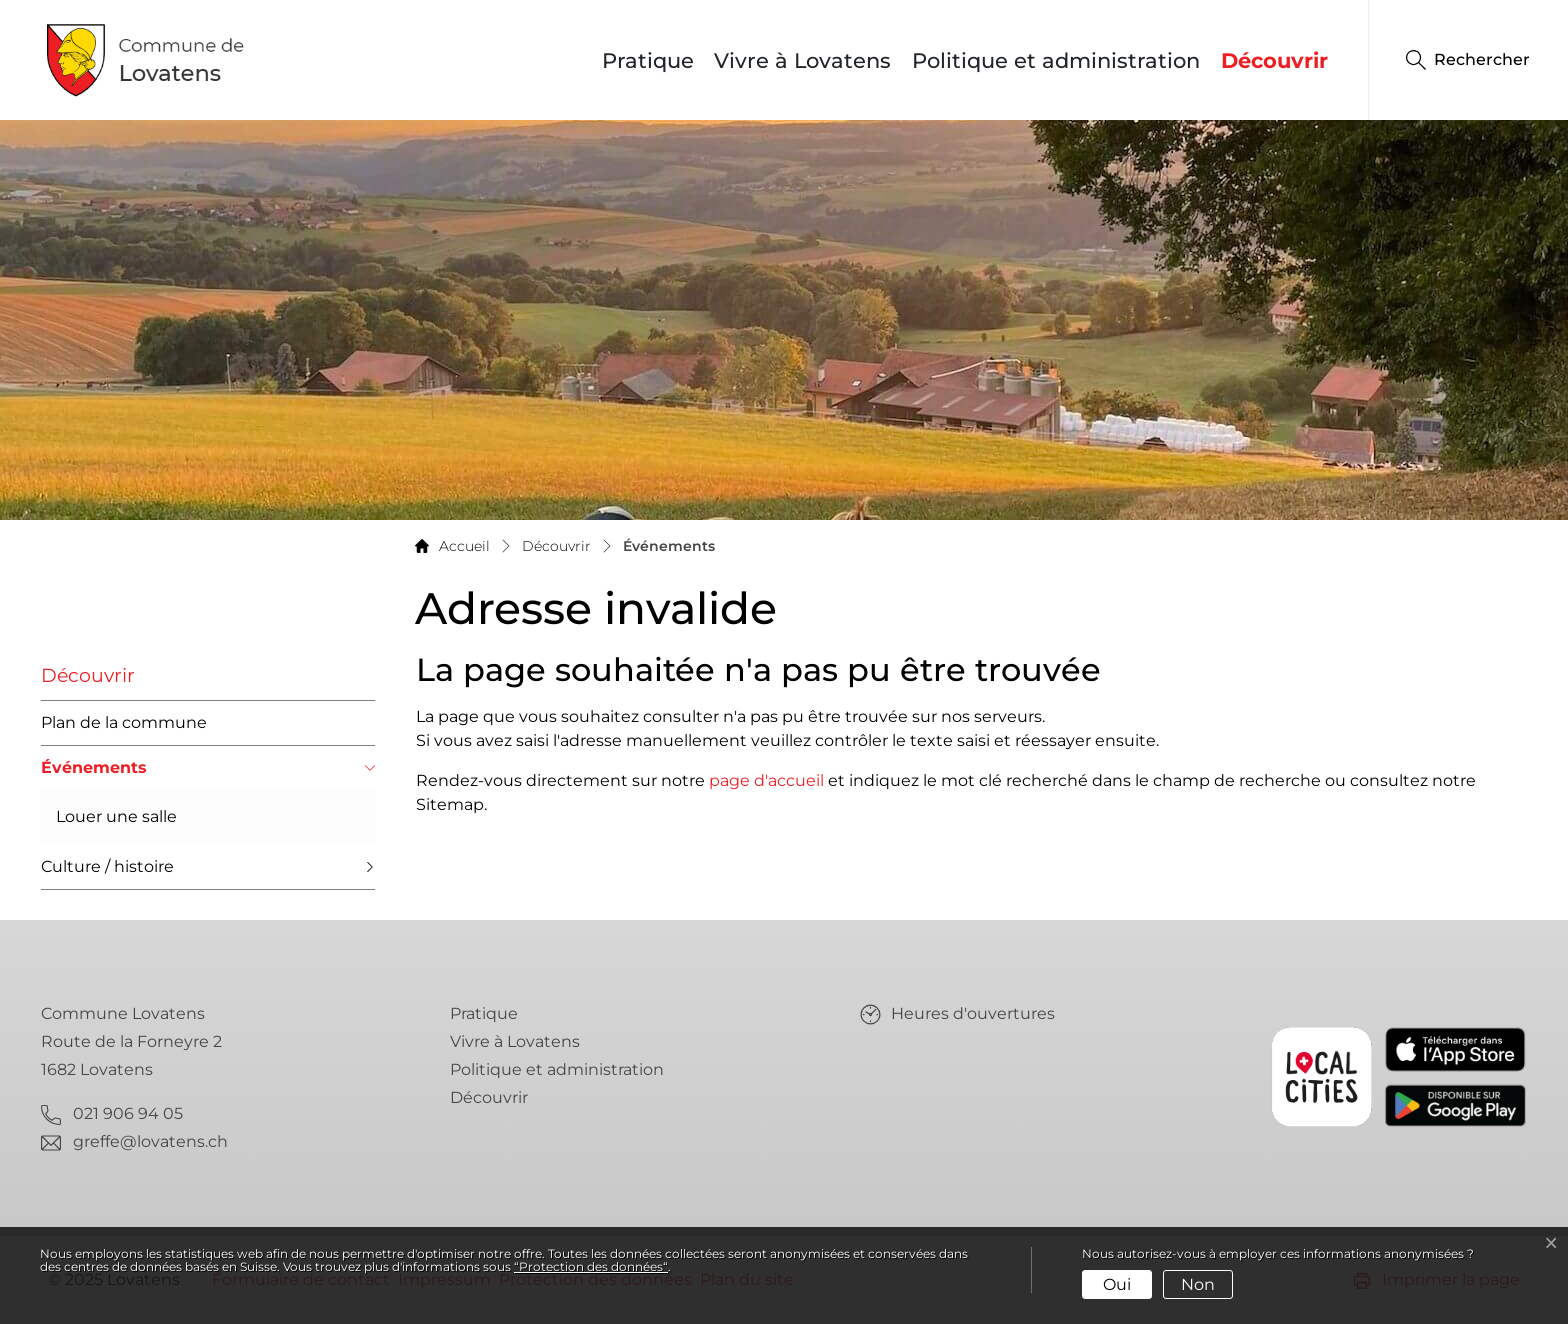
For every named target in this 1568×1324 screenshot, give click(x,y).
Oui (1117, 1284)
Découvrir (1274, 60)
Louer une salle (116, 816)
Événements (94, 774)
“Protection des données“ (591, 1266)
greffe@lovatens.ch (150, 1141)
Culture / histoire (107, 866)
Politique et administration (1056, 60)
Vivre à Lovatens (802, 60)
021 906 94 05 (128, 1113)
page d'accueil (766, 780)
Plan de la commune (124, 722)
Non (1198, 1284)
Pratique (648, 60)
